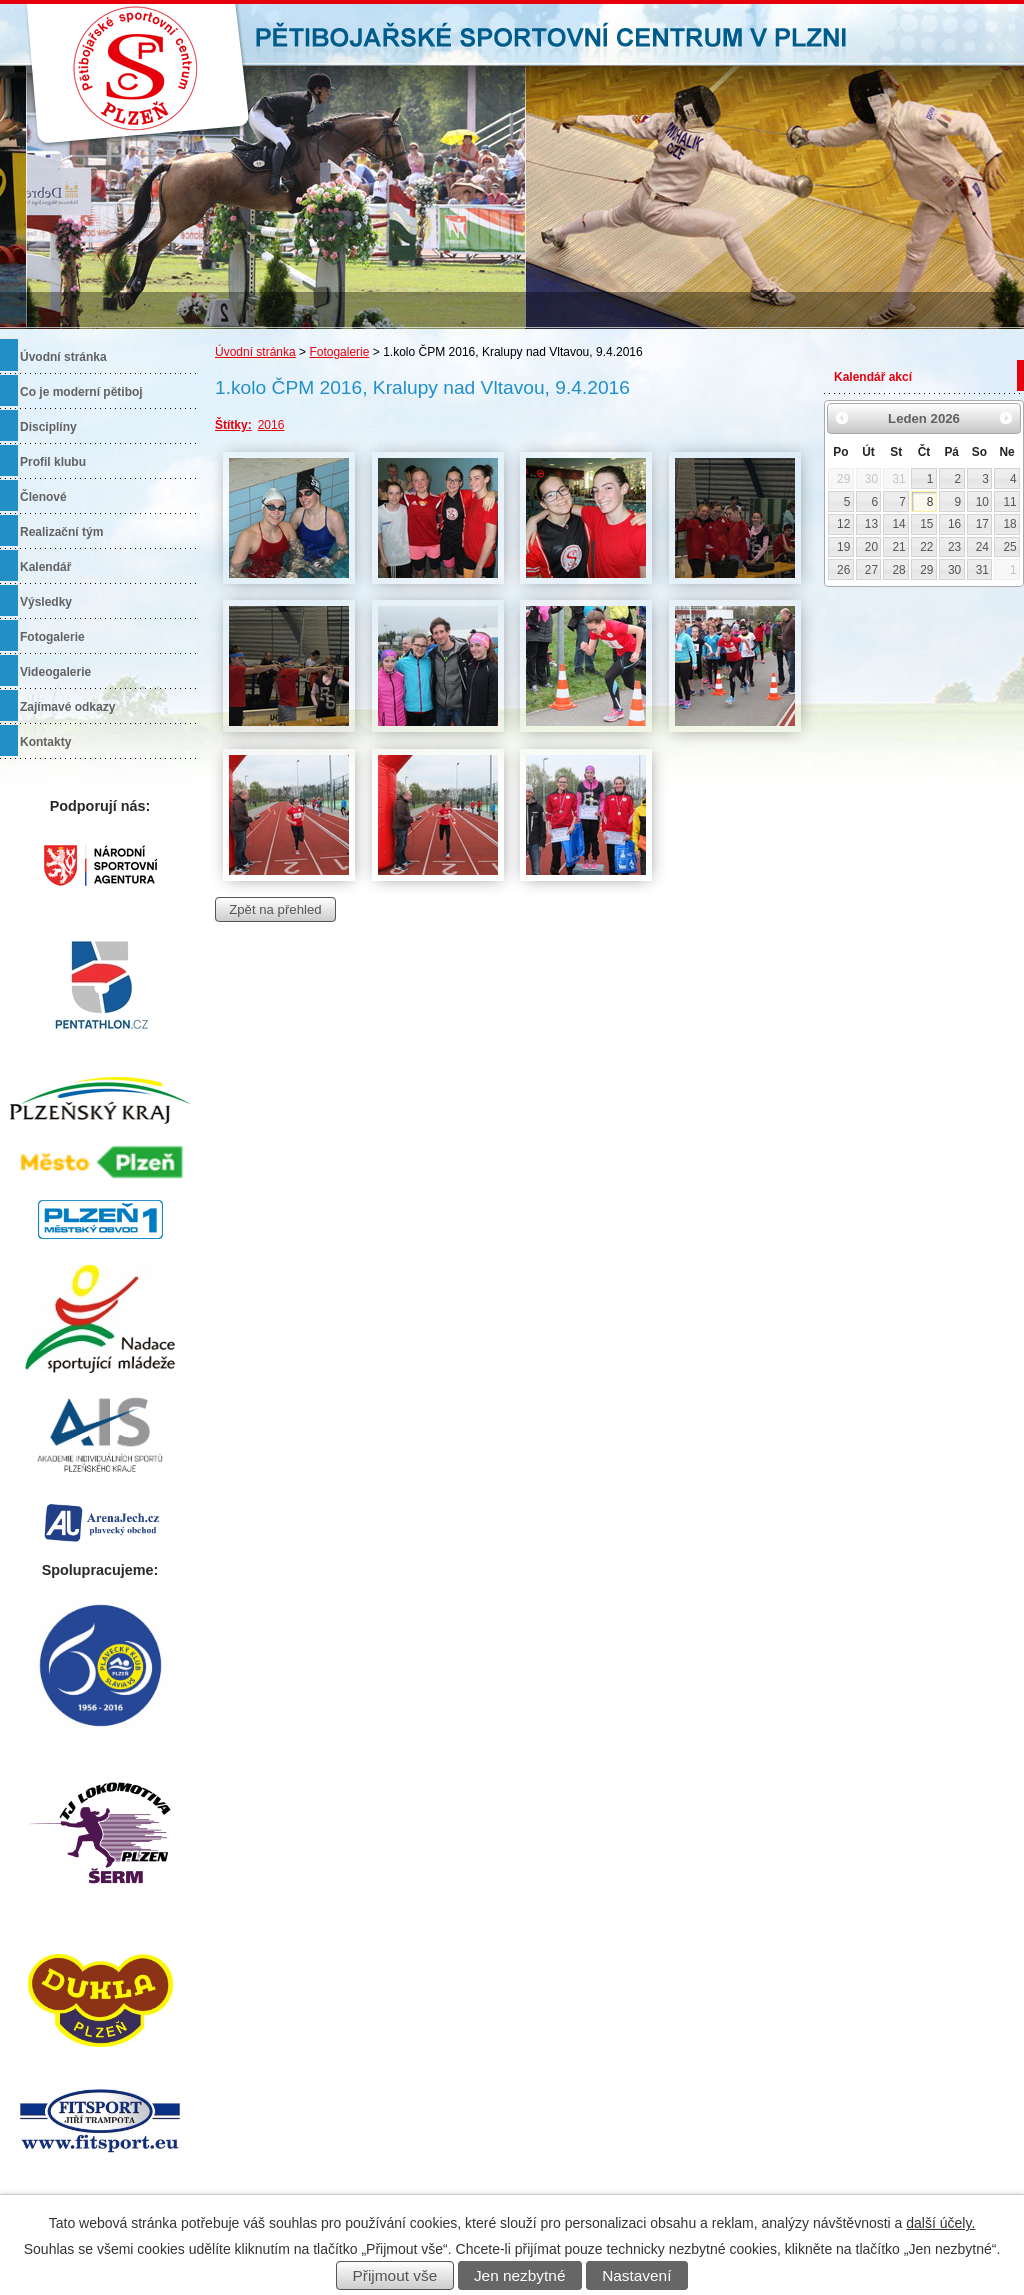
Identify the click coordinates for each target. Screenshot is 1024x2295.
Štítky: (233, 425)
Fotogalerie (339, 352)
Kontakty (45, 742)
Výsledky (46, 602)
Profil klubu (53, 462)
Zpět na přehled (275, 909)
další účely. (940, 2223)
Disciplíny (48, 427)
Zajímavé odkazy (67, 707)
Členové (43, 497)
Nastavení (636, 2275)
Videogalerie (55, 672)
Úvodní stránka (255, 352)
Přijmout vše (395, 2275)
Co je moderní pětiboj (81, 392)
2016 (271, 425)
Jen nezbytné (520, 2275)
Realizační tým (61, 532)
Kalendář (45, 567)
